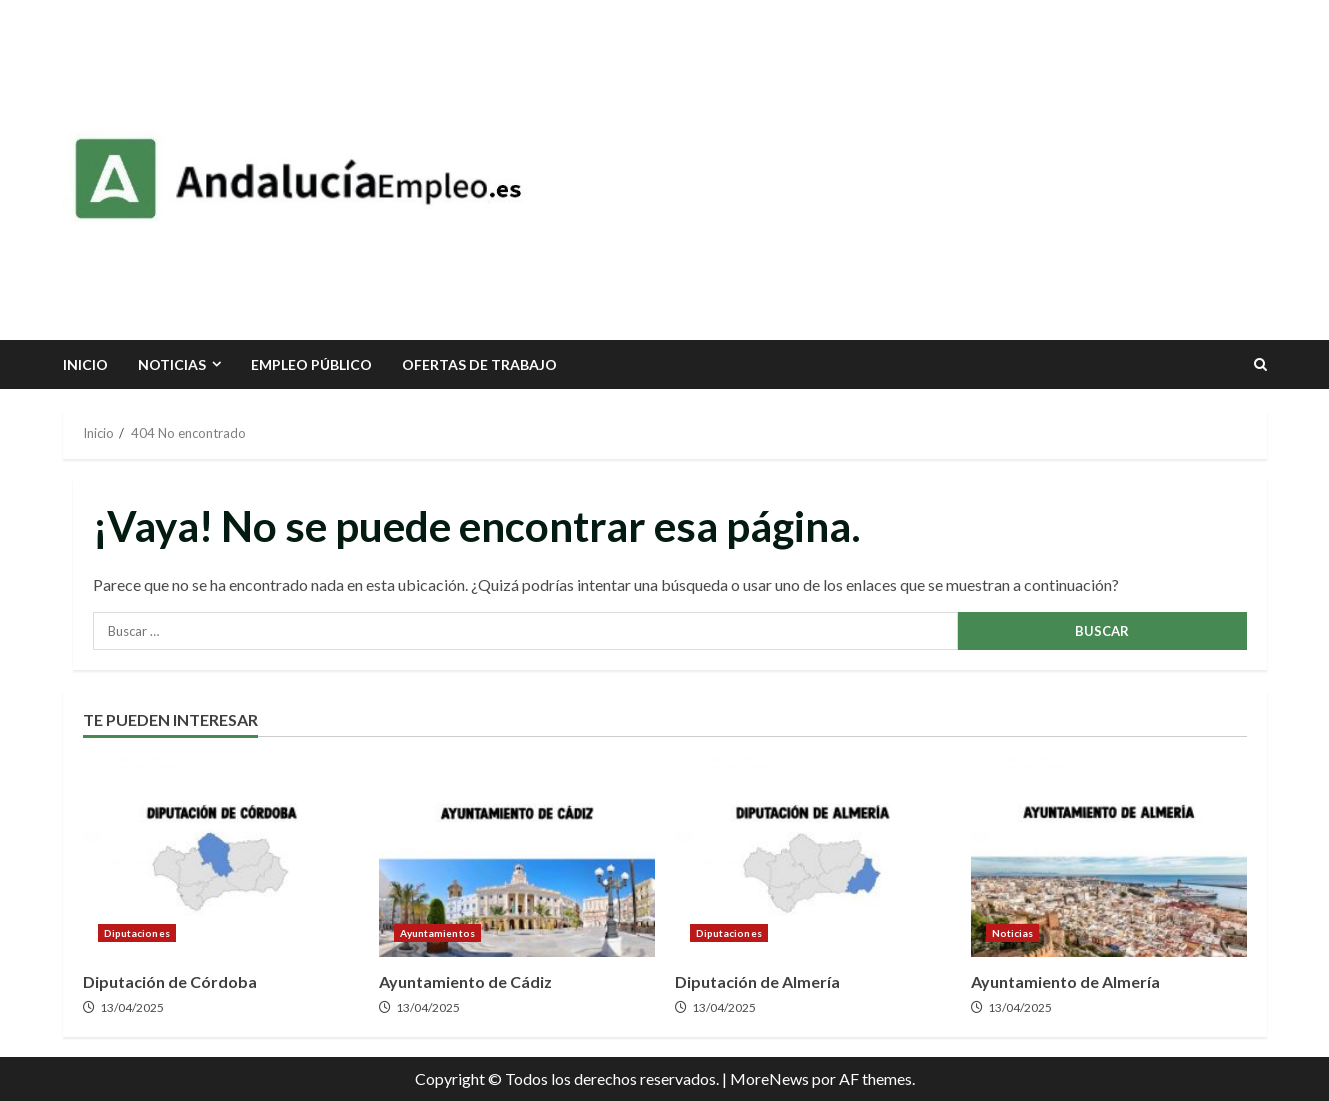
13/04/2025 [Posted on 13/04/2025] (132, 1007)
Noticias (172, 364)
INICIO (85, 364)
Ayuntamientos (437, 933)
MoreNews (769, 1078)
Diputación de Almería (813, 857)
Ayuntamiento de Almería (1109, 857)
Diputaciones (137, 933)
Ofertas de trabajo (479, 364)
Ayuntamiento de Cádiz (517, 857)
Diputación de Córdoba (221, 857)
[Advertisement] (911, 170)
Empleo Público (311, 364)
